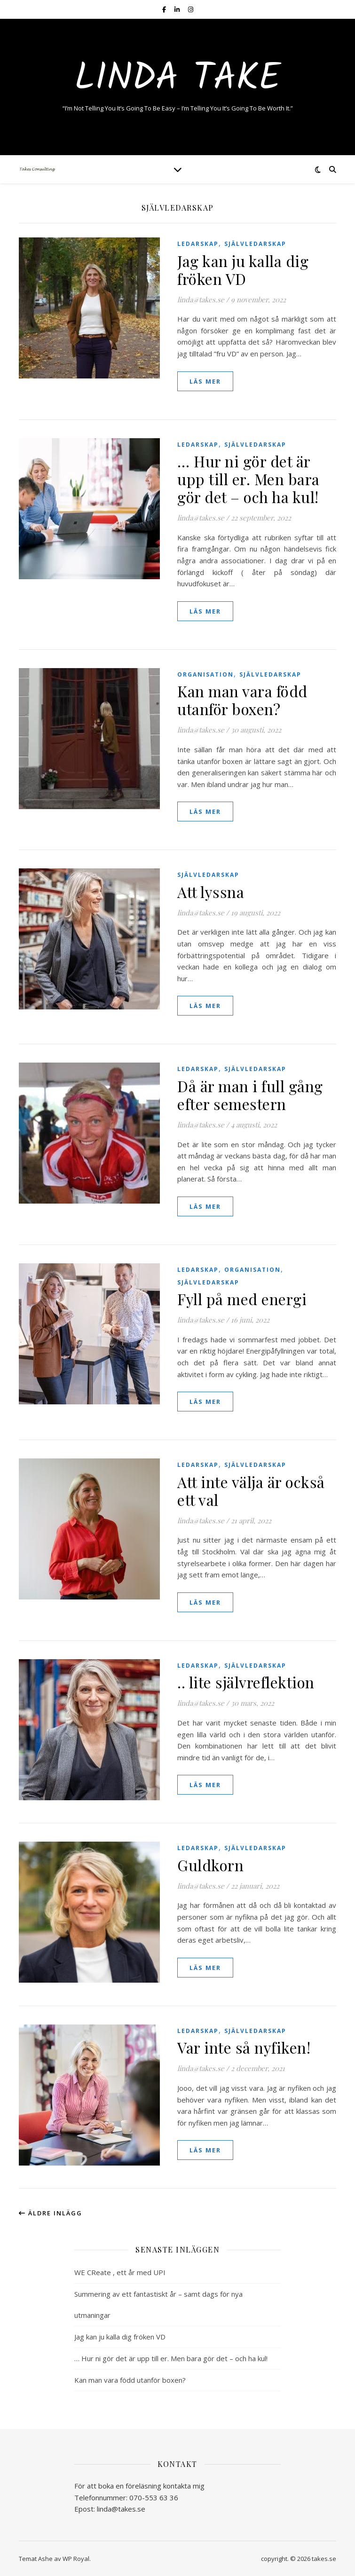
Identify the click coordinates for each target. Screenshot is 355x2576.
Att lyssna (210, 892)
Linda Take (177, 79)
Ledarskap (198, 244)
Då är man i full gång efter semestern (250, 1095)
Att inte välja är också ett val (251, 1491)
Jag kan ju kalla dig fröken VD (242, 270)
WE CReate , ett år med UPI (120, 2272)
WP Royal (76, 2558)
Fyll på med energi (242, 1299)
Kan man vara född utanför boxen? (242, 700)
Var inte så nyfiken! (243, 2047)
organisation (205, 674)
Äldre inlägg (50, 2213)
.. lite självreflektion (246, 1682)
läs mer (205, 381)
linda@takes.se (200, 299)
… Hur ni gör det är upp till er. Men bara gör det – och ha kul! (248, 479)
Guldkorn (210, 1865)
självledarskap (255, 244)
